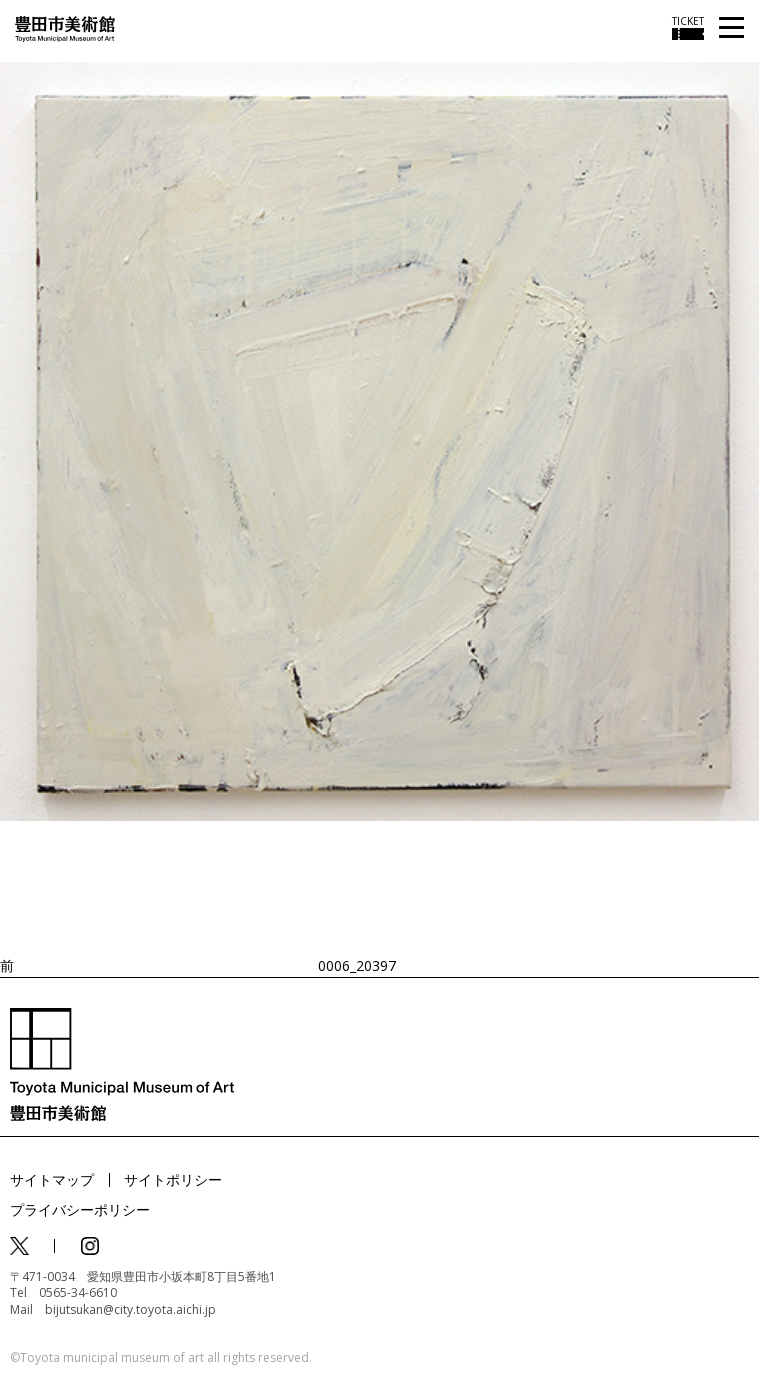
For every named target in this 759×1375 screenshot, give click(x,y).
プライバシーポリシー (80, 1209)
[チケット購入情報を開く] (688, 28)
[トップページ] (65, 27)
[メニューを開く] (731, 28)
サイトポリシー (173, 1179)
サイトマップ (52, 1179)
